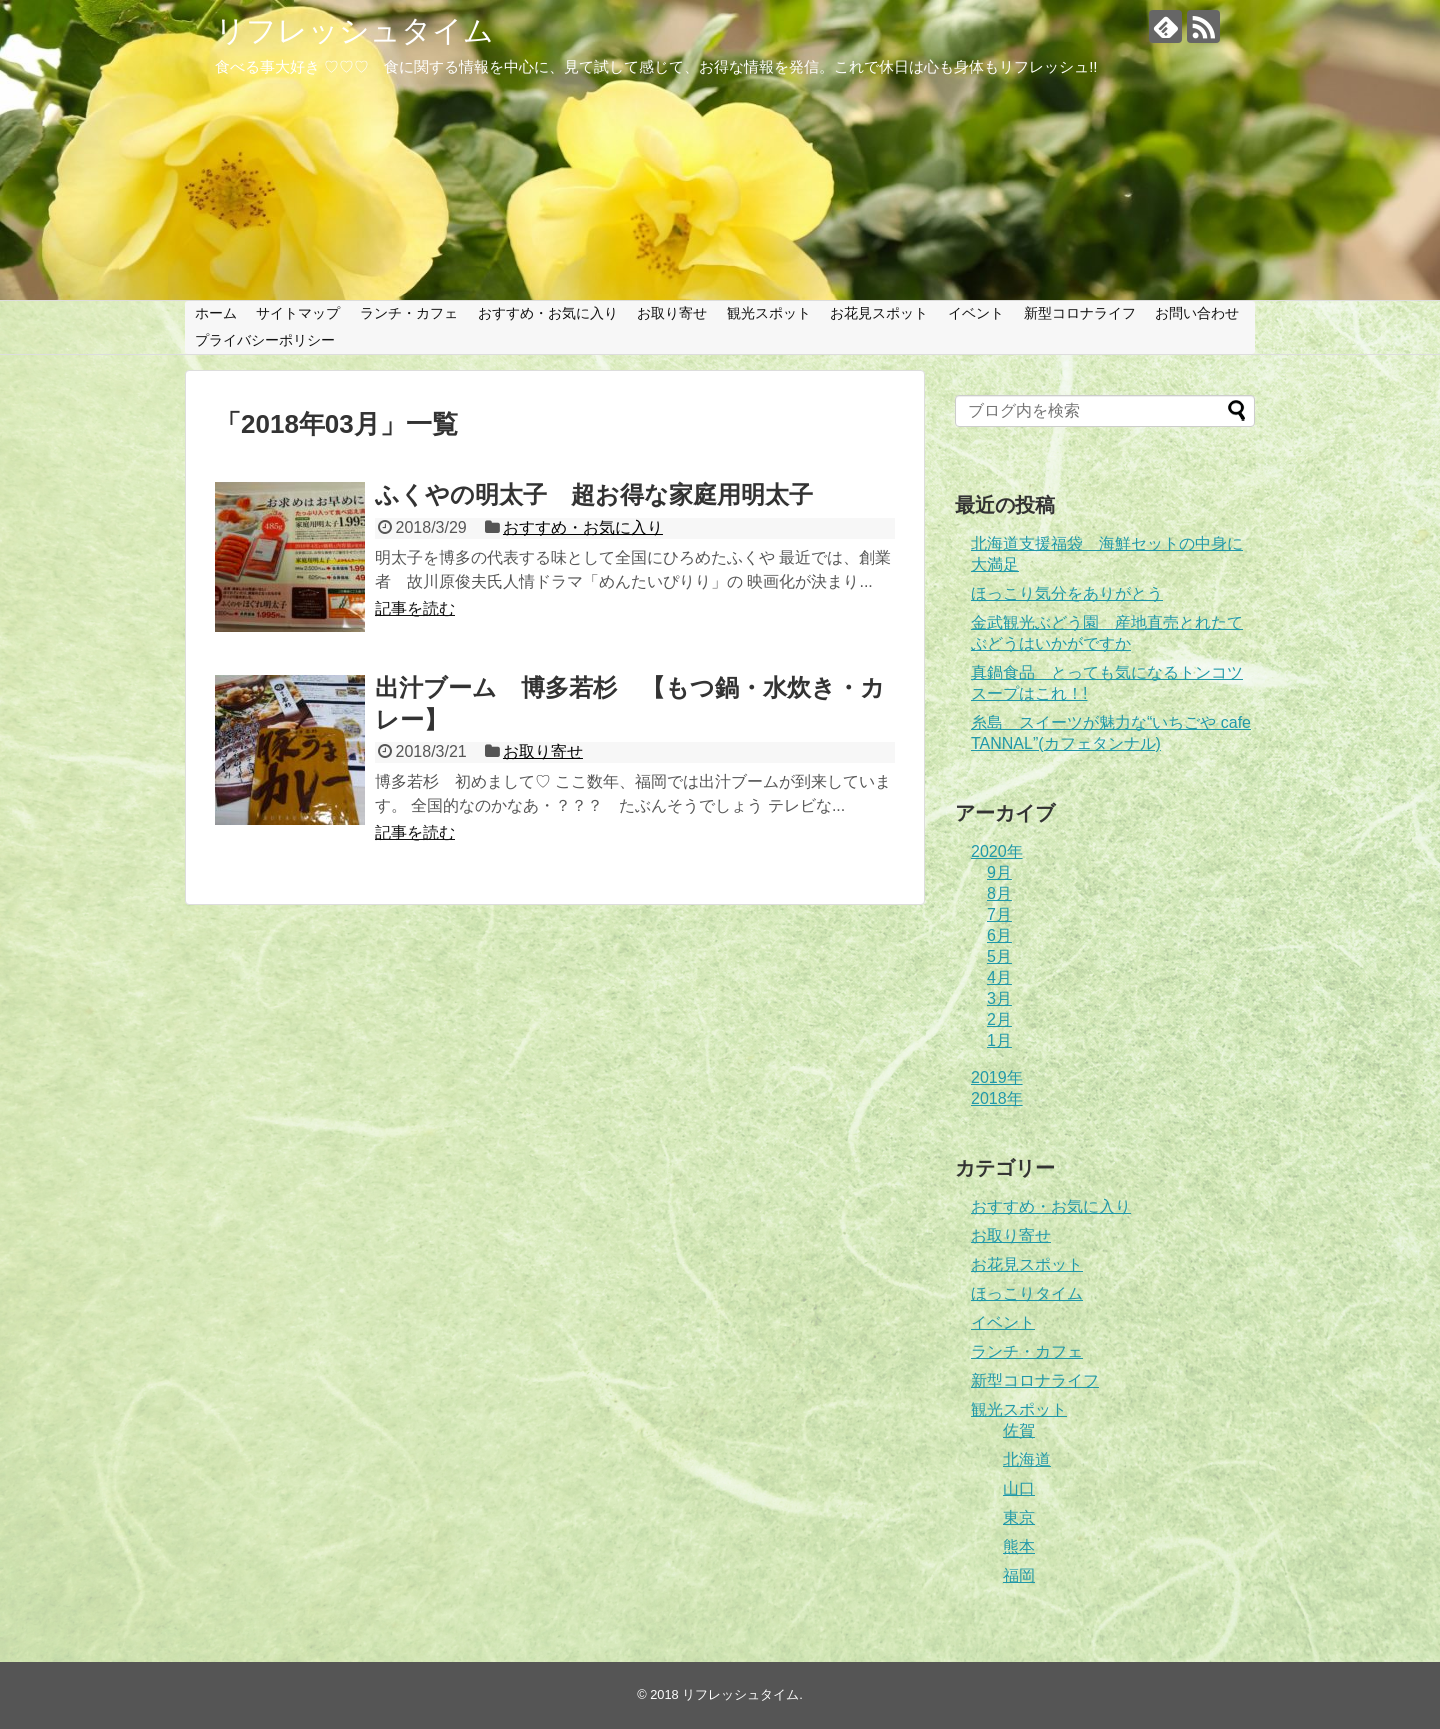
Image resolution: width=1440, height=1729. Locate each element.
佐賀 (1019, 1430)
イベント (976, 313)
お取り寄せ (672, 313)
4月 (999, 977)
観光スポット (769, 313)
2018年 (997, 1098)
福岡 (1019, 1575)
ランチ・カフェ (409, 313)
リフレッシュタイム (354, 30)
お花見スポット (879, 313)
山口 (1019, 1488)
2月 (999, 1019)
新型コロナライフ (1080, 313)
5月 (999, 956)
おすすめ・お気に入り (548, 313)
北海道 (1027, 1459)
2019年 (997, 1077)
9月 (999, 872)
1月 (999, 1040)
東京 (1019, 1517)
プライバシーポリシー (265, 340)
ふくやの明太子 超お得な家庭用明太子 (594, 494)
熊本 (1019, 1546)
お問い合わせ (1197, 313)
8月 (999, 893)
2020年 (997, 851)
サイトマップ (298, 313)
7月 (999, 914)
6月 (999, 935)
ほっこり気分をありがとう (1067, 593)
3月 (999, 998)
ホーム (216, 313)
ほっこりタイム (1027, 1293)
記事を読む (415, 608)
